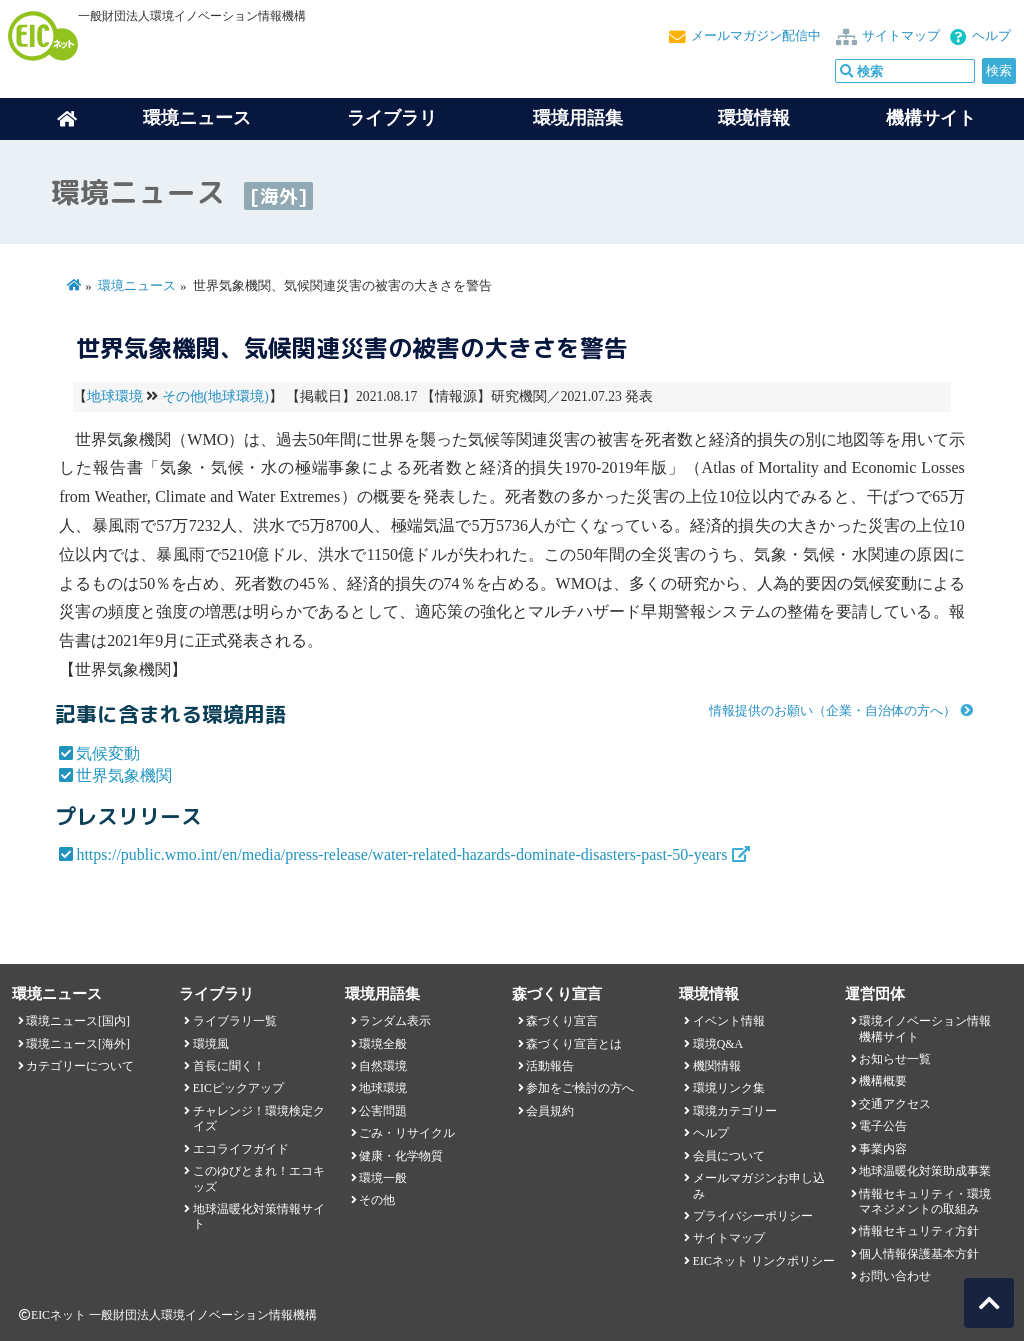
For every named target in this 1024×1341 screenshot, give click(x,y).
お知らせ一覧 (895, 1059)
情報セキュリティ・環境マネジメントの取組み (925, 1201)
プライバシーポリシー (753, 1216)
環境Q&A (718, 1044)
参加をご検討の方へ (580, 1088)
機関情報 (717, 1066)
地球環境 (115, 396)
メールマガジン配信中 (756, 36)
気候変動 (108, 753)
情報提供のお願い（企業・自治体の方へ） (832, 711)
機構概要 (883, 1081)
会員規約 (550, 1111)
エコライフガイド (241, 1149)
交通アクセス (895, 1104)
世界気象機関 (124, 775)
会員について (729, 1156)
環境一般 (383, 1178)
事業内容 (883, 1149)
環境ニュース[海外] (78, 1044)
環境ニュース (137, 286)
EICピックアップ (238, 1088)
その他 (377, 1200)
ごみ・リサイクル (407, 1133)
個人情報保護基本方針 (919, 1254)
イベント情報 (729, 1021)
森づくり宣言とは (574, 1044)
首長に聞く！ (229, 1066)
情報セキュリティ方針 (919, 1231)
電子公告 (883, 1126)
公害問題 (383, 1111)
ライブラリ (392, 118)
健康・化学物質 (401, 1156)
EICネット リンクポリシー (764, 1261)
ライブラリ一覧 (235, 1021)
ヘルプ (991, 36)
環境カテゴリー (735, 1111)
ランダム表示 (395, 1021)
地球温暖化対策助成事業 (925, 1171)
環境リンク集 (729, 1088)
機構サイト (931, 118)
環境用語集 (578, 118)
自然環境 (383, 1066)
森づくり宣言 (562, 1021)
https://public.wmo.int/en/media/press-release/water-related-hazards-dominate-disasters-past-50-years (401, 854)
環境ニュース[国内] (78, 1021)
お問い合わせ (895, 1276)
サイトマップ (901, 36)
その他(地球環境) (215, 396)
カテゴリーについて (80, 1066)
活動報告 (550, 1066)
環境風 (211, 1044)
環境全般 (383, 1044)
